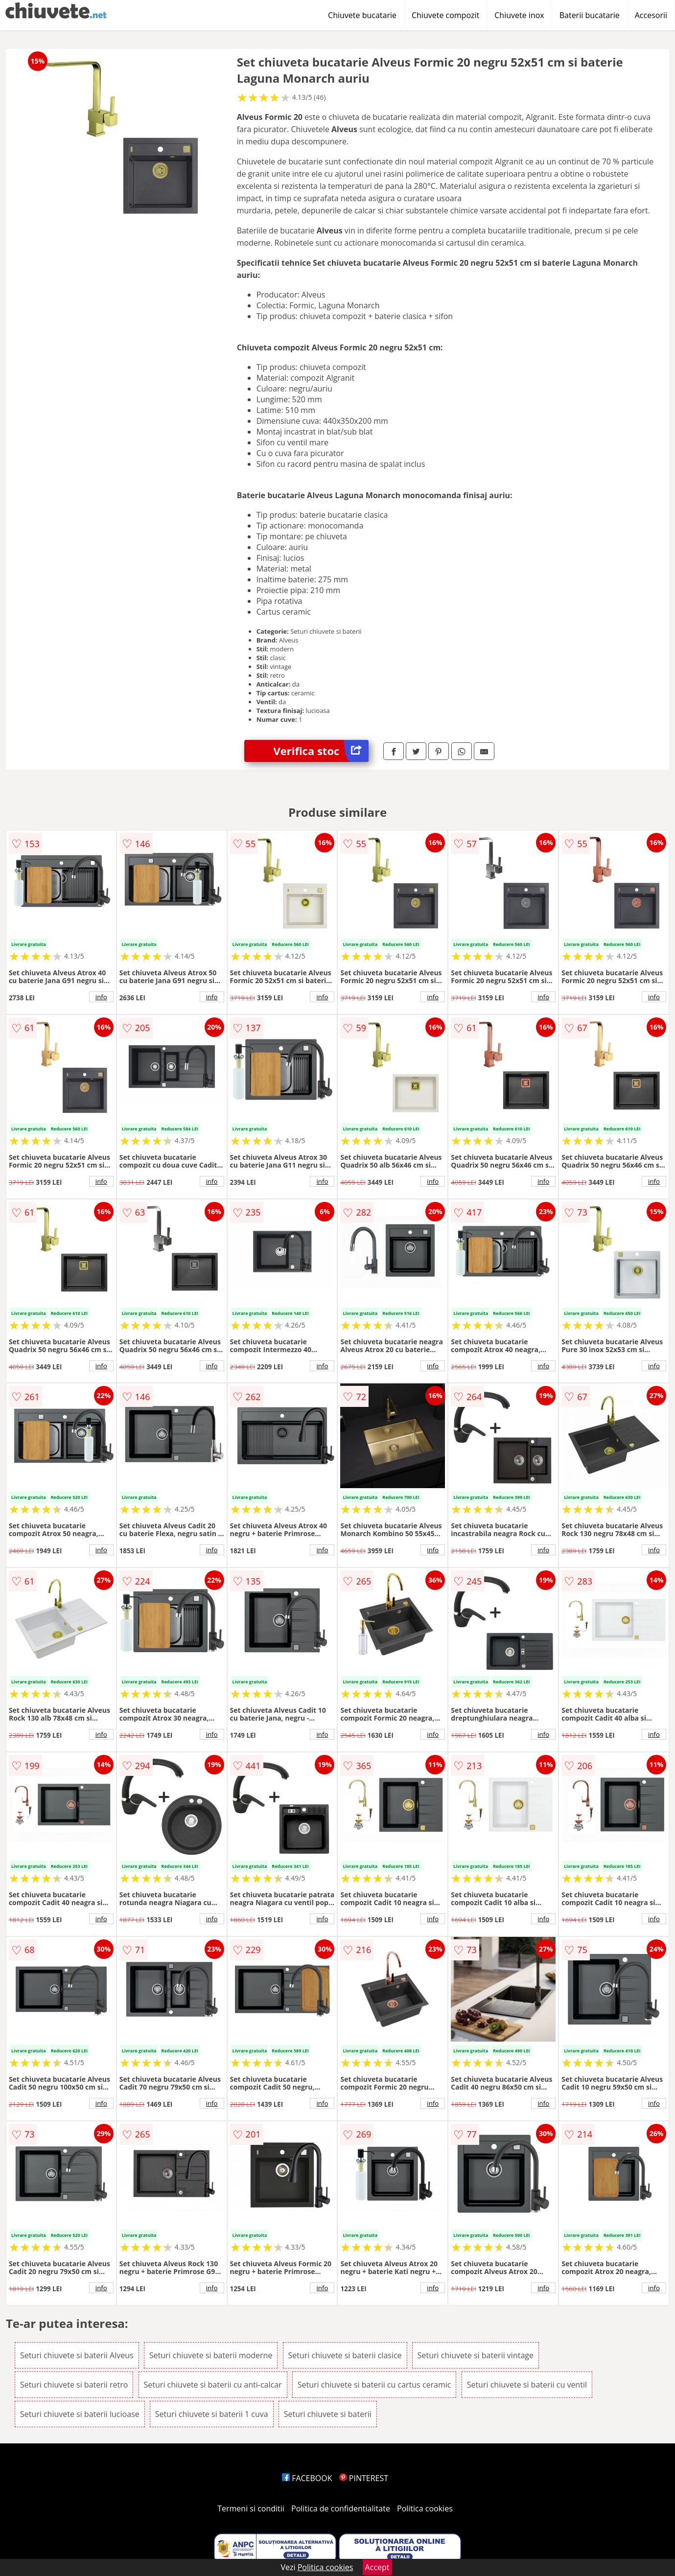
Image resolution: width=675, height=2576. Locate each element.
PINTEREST (363, 2478)
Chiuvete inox (519, 15)
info (101, 996)
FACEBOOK (307, 2478)
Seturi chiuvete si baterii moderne (211, 2355)
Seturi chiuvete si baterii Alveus (77, 2355)
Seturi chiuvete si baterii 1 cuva (211, 2414)
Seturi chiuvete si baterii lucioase (80, 2414)
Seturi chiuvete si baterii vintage (476, 2355)
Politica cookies (425, 2508)
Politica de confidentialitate (340, 2508)
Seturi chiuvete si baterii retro (74, 2384)
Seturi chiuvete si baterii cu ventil (527, 2384)
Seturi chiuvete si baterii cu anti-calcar (213, 2384)
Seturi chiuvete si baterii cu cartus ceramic (374, 2384)
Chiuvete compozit (445, 15)
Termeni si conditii (250, 2508)
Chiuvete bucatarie (362, 15)
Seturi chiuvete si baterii (328, 2414)
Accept (377, 2567)
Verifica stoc (321, 751)
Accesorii (651, 15)
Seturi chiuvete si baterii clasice (345, 2355)
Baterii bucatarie (589, 15)
